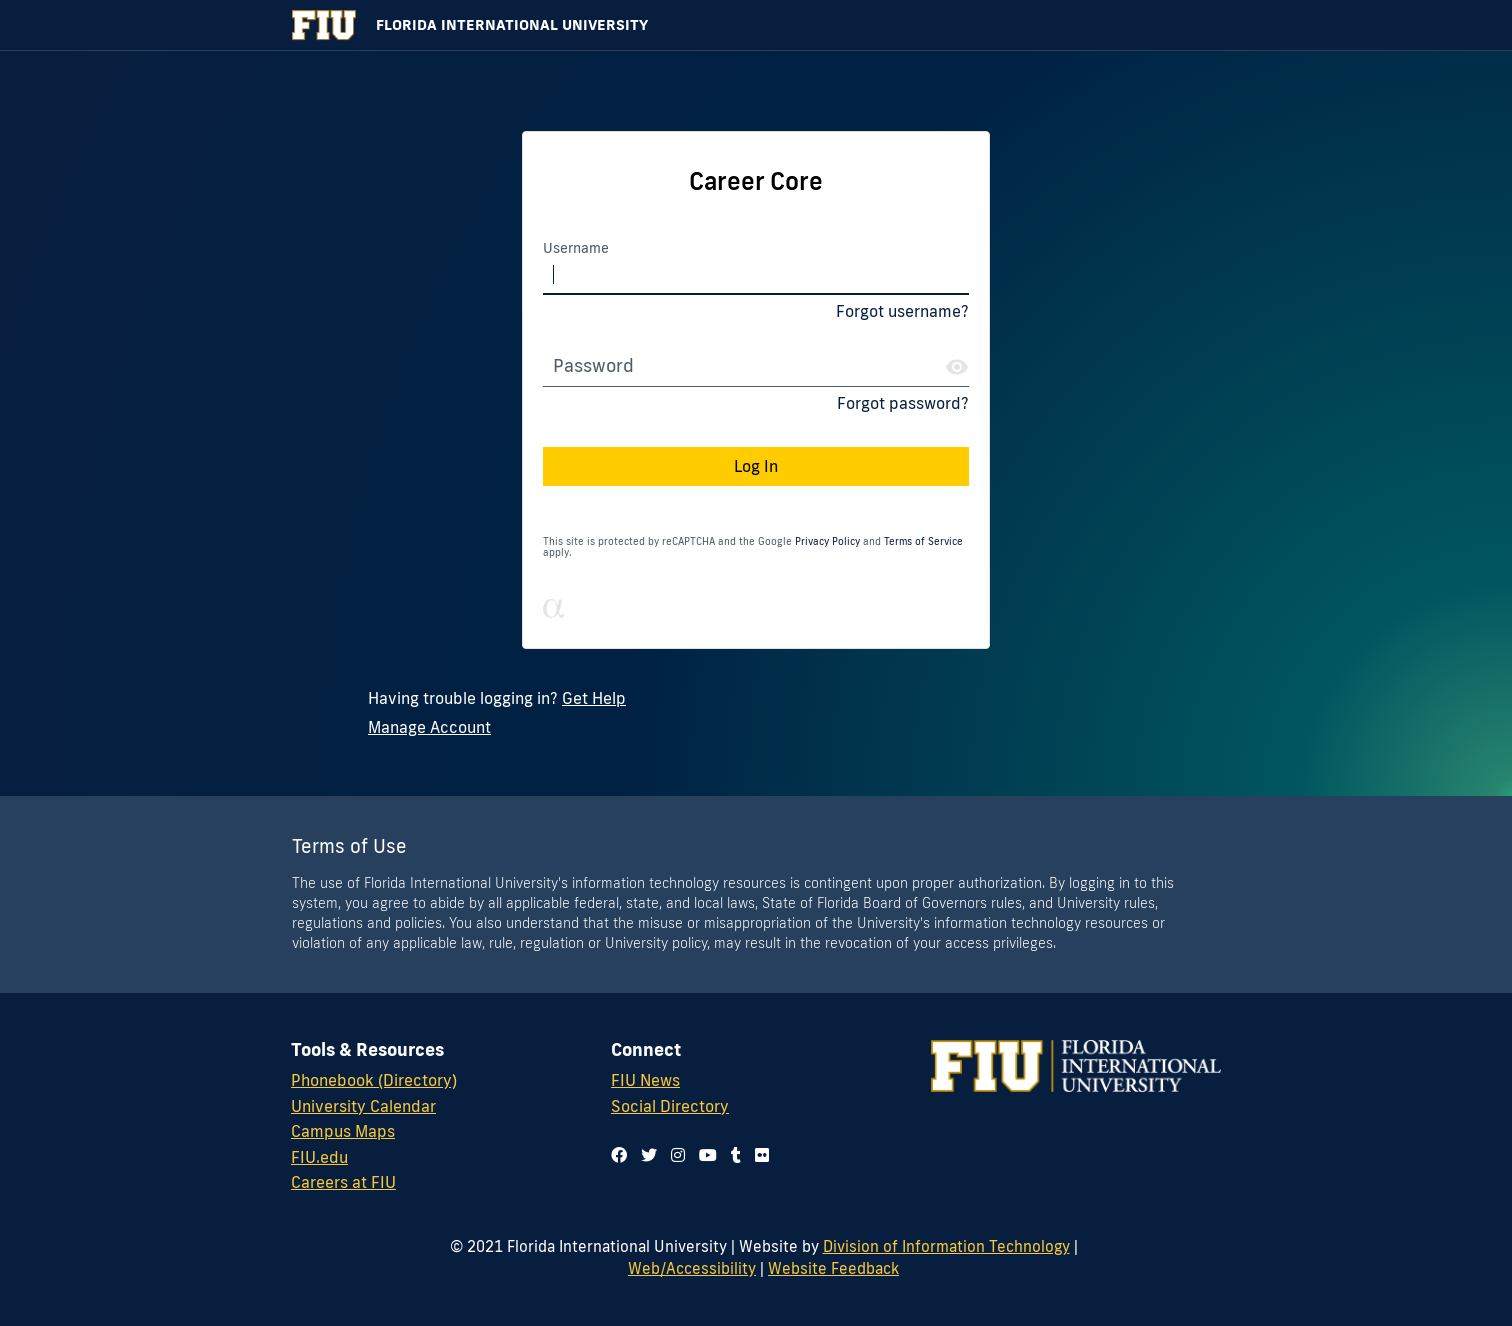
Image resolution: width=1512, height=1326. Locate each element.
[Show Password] (957, 367)
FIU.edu (319, 1157)
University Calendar (363, 1106)
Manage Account (429, 727)
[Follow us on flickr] (762, 1155)
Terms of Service (923, 541)
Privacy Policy (827, 541)
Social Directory (670, 1106)
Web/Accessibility (692, 1268)
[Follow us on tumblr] (736, 1155)
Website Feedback (833, 1268)
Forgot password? (903, 403)
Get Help (594, 698)
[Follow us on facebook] (619, 1155)
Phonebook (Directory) (374, 1080)
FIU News (645, 1080)
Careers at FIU (343, 1182)
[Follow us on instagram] (678, 1155)
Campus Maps (343, 1131)
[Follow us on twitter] (649, 1155)
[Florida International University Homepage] (756, 25)
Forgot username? (902, 311)
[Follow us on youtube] (708, 1155)
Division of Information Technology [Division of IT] (946, 1246)
